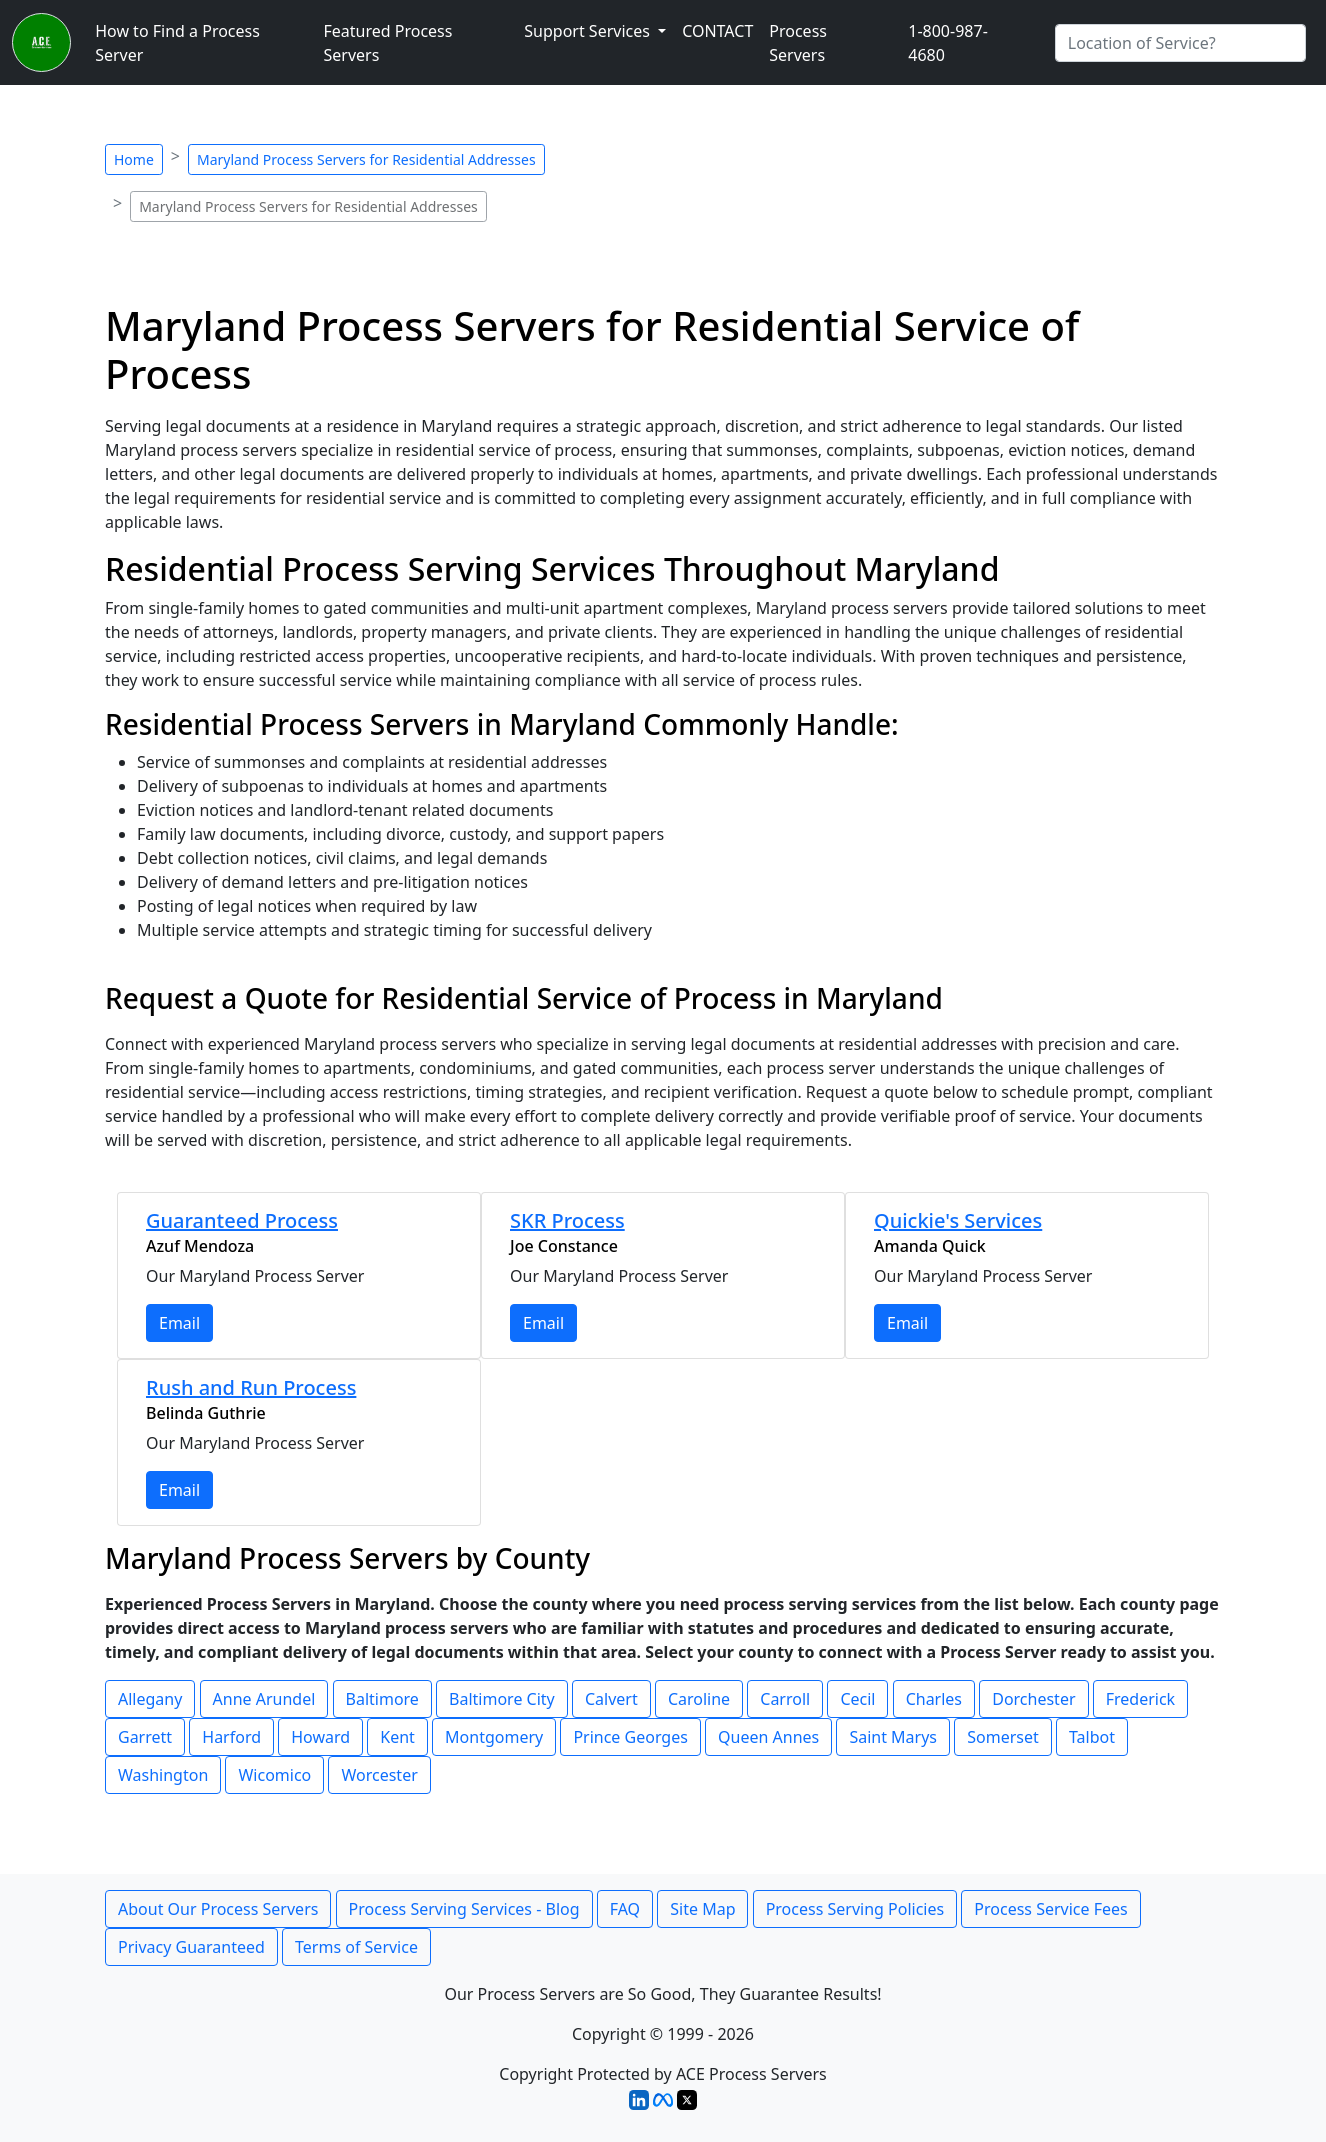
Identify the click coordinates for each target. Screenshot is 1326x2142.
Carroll (785, 1699)
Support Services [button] (589, 31)
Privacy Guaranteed (191, 1947)
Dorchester (1033, 1699)
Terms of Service (356, 1947)
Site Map (702, 1909)
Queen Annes (768, 1737)
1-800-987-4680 (948, 43)
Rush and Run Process (251, 1387)
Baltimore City (502, 1699)
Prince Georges (630, 1737)
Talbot (1092, 1737)
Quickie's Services (958, 1220)
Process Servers (798, 43)
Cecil (857, 1699)
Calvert (611, 1699)
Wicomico (274, 1775)
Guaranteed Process (242, 1220)
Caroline (699, 1699)
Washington (163, 1775)
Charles (934, 1699)
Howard (320, 1737)
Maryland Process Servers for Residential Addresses (366, 159)
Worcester (379, 1775)
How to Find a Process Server (177, 43)
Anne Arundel (264, 1699)
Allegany (150, 1699)
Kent (397, 1737)
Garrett (145, 1737)
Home (134, 159)
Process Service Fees (1050, 1909)
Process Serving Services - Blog (464, 1909)
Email (179, 1323)
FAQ (625, 1909)
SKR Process (567, 1220)
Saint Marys (893, 1737)
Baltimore (382, 1699)
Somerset (1003, 1737)
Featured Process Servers (387, 43)
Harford (231, 1737)
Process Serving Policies (855, 1909)
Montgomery (494, 1737)
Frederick (1140, 1699)
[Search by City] (1180, 43)
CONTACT (717, 31)
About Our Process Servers (218, 1909)
